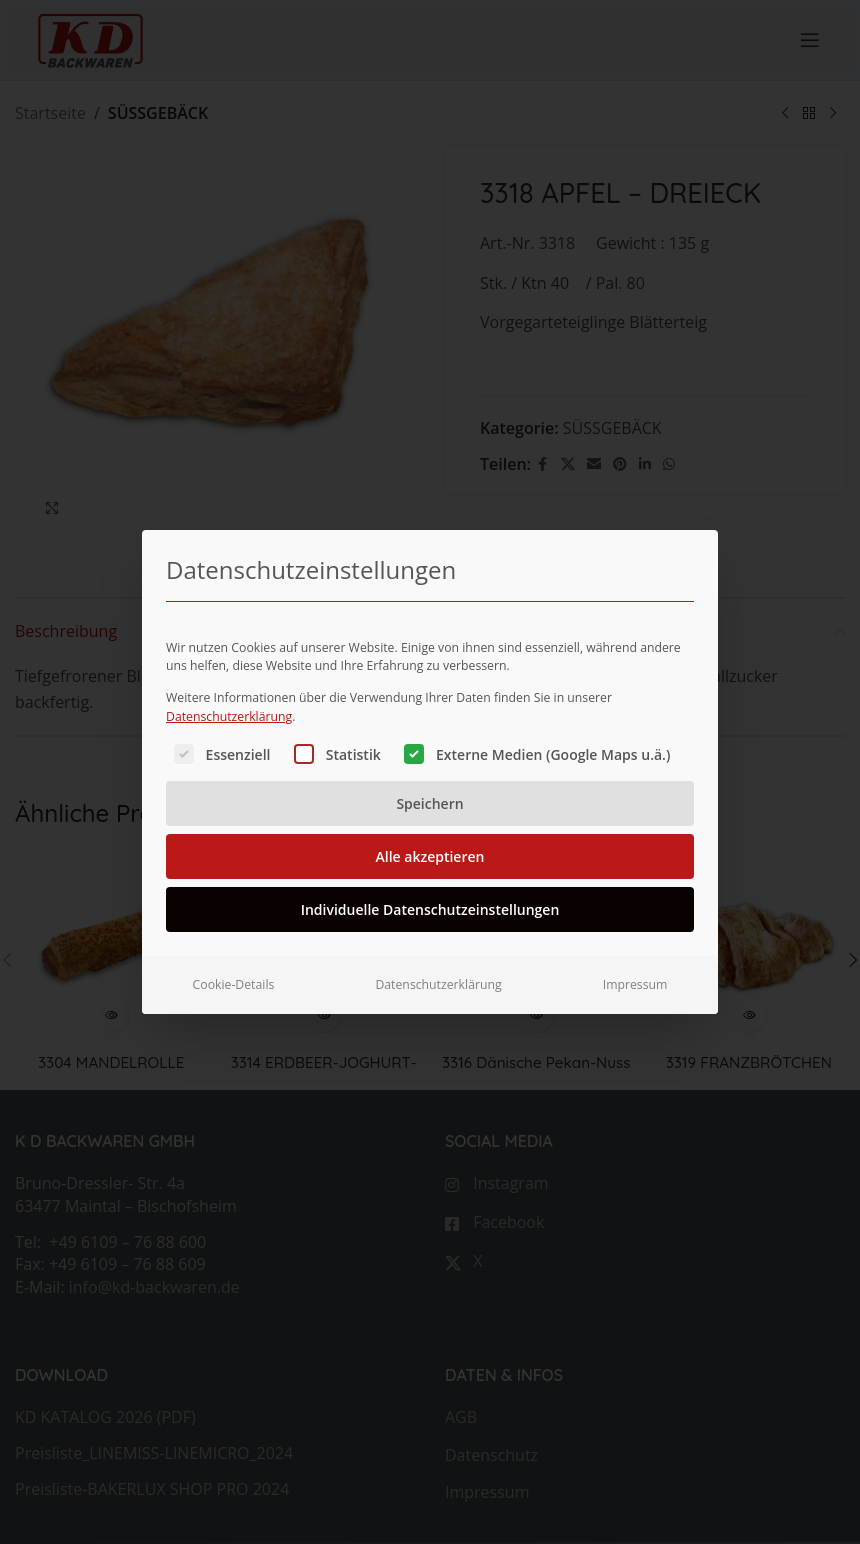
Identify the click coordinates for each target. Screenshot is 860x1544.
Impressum (635, 959)
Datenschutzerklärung (229, 690)
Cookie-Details (234, 959)
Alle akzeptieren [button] (430, 831)
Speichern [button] (429, 778)
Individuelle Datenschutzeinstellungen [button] (430, 884)
